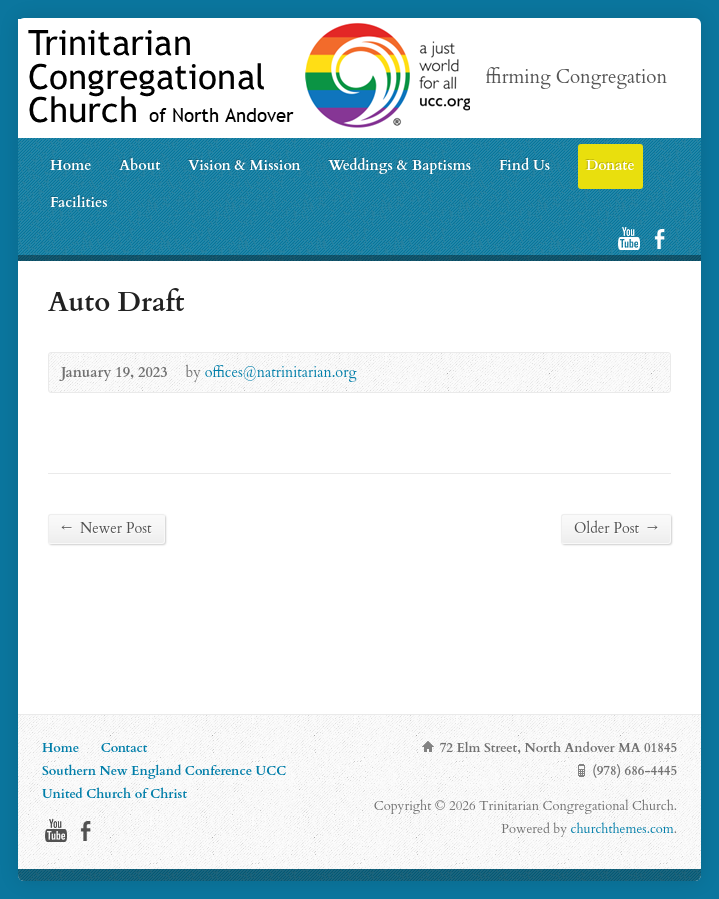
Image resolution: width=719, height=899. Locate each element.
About (139, 165)
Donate (610, 165)
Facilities (79, 202)
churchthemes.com (622, 829)
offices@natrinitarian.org (281, 372)
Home (70, 165)
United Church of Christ (114, 794)
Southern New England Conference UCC (164, 771)
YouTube (628, 238)
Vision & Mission (244, 165)
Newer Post (106, 528)
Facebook (659, 238)
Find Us (524, 165)
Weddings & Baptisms (399, 165)
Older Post (616, 528)
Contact (124, 748)
